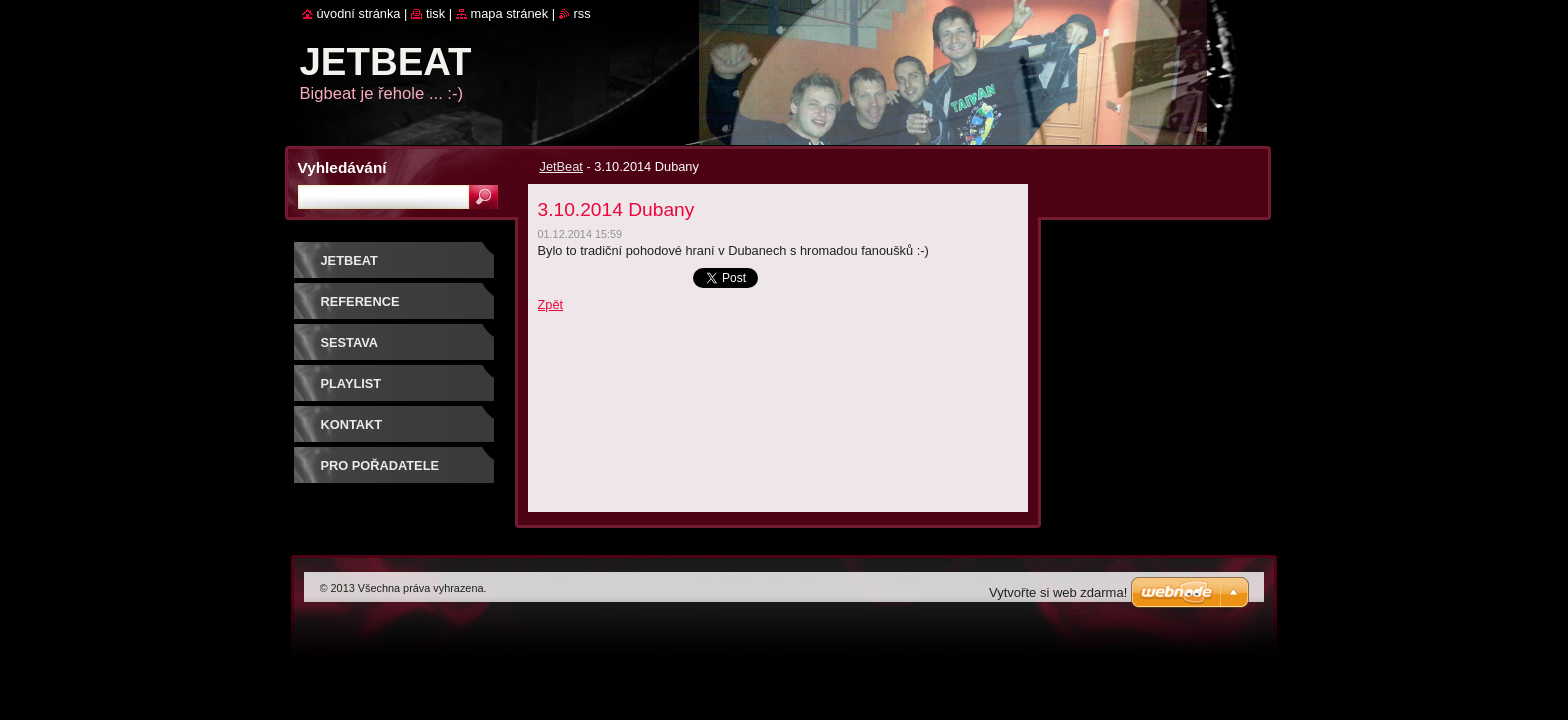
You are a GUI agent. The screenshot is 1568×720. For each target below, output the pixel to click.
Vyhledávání (342, 167)
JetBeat (561, 166)
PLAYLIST (351, 383)
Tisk (435, 13)
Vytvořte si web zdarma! (1058, 592)
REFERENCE (360, 301)
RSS (582, 13)
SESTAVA (350, 342)
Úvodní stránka (359, 13)
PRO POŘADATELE (380, 465)
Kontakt (352, 424)
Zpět (551, 304)
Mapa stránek (510, 13)
